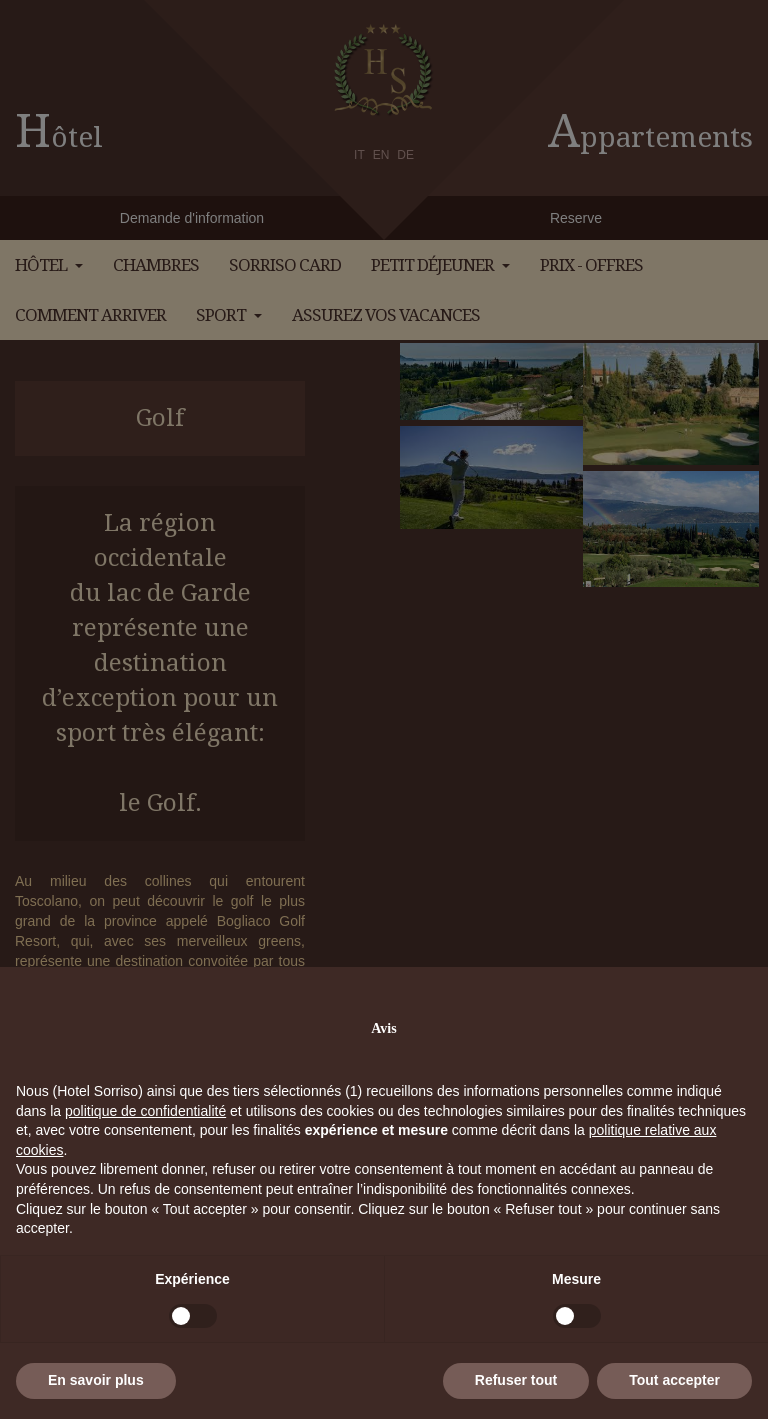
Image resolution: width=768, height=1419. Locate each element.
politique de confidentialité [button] (145, 1111)
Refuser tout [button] (516, 1380)
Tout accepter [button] (674, 1380)
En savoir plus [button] (96, 1380)
